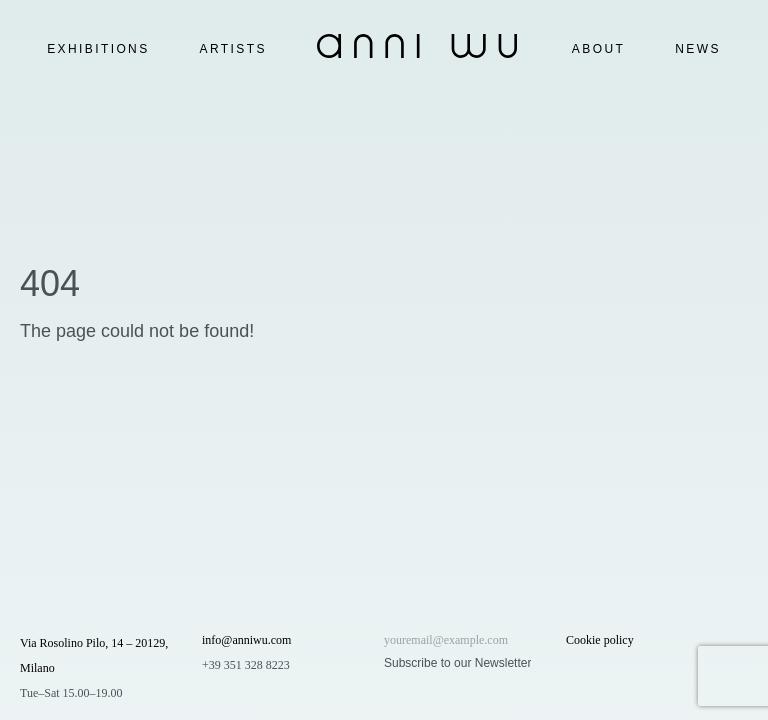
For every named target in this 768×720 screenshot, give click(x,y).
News (698, 49)
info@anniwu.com (246, 640)
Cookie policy (600, 640)
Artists (233, 49)
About (598, 49)
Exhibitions (98, 49)
